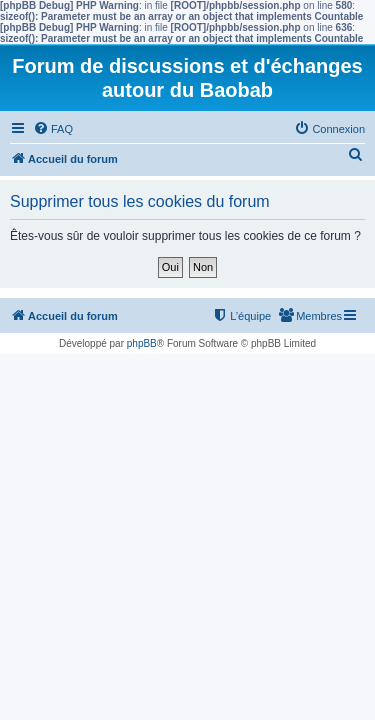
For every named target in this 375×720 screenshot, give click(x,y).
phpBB (142, 343)
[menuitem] (53, 129)
